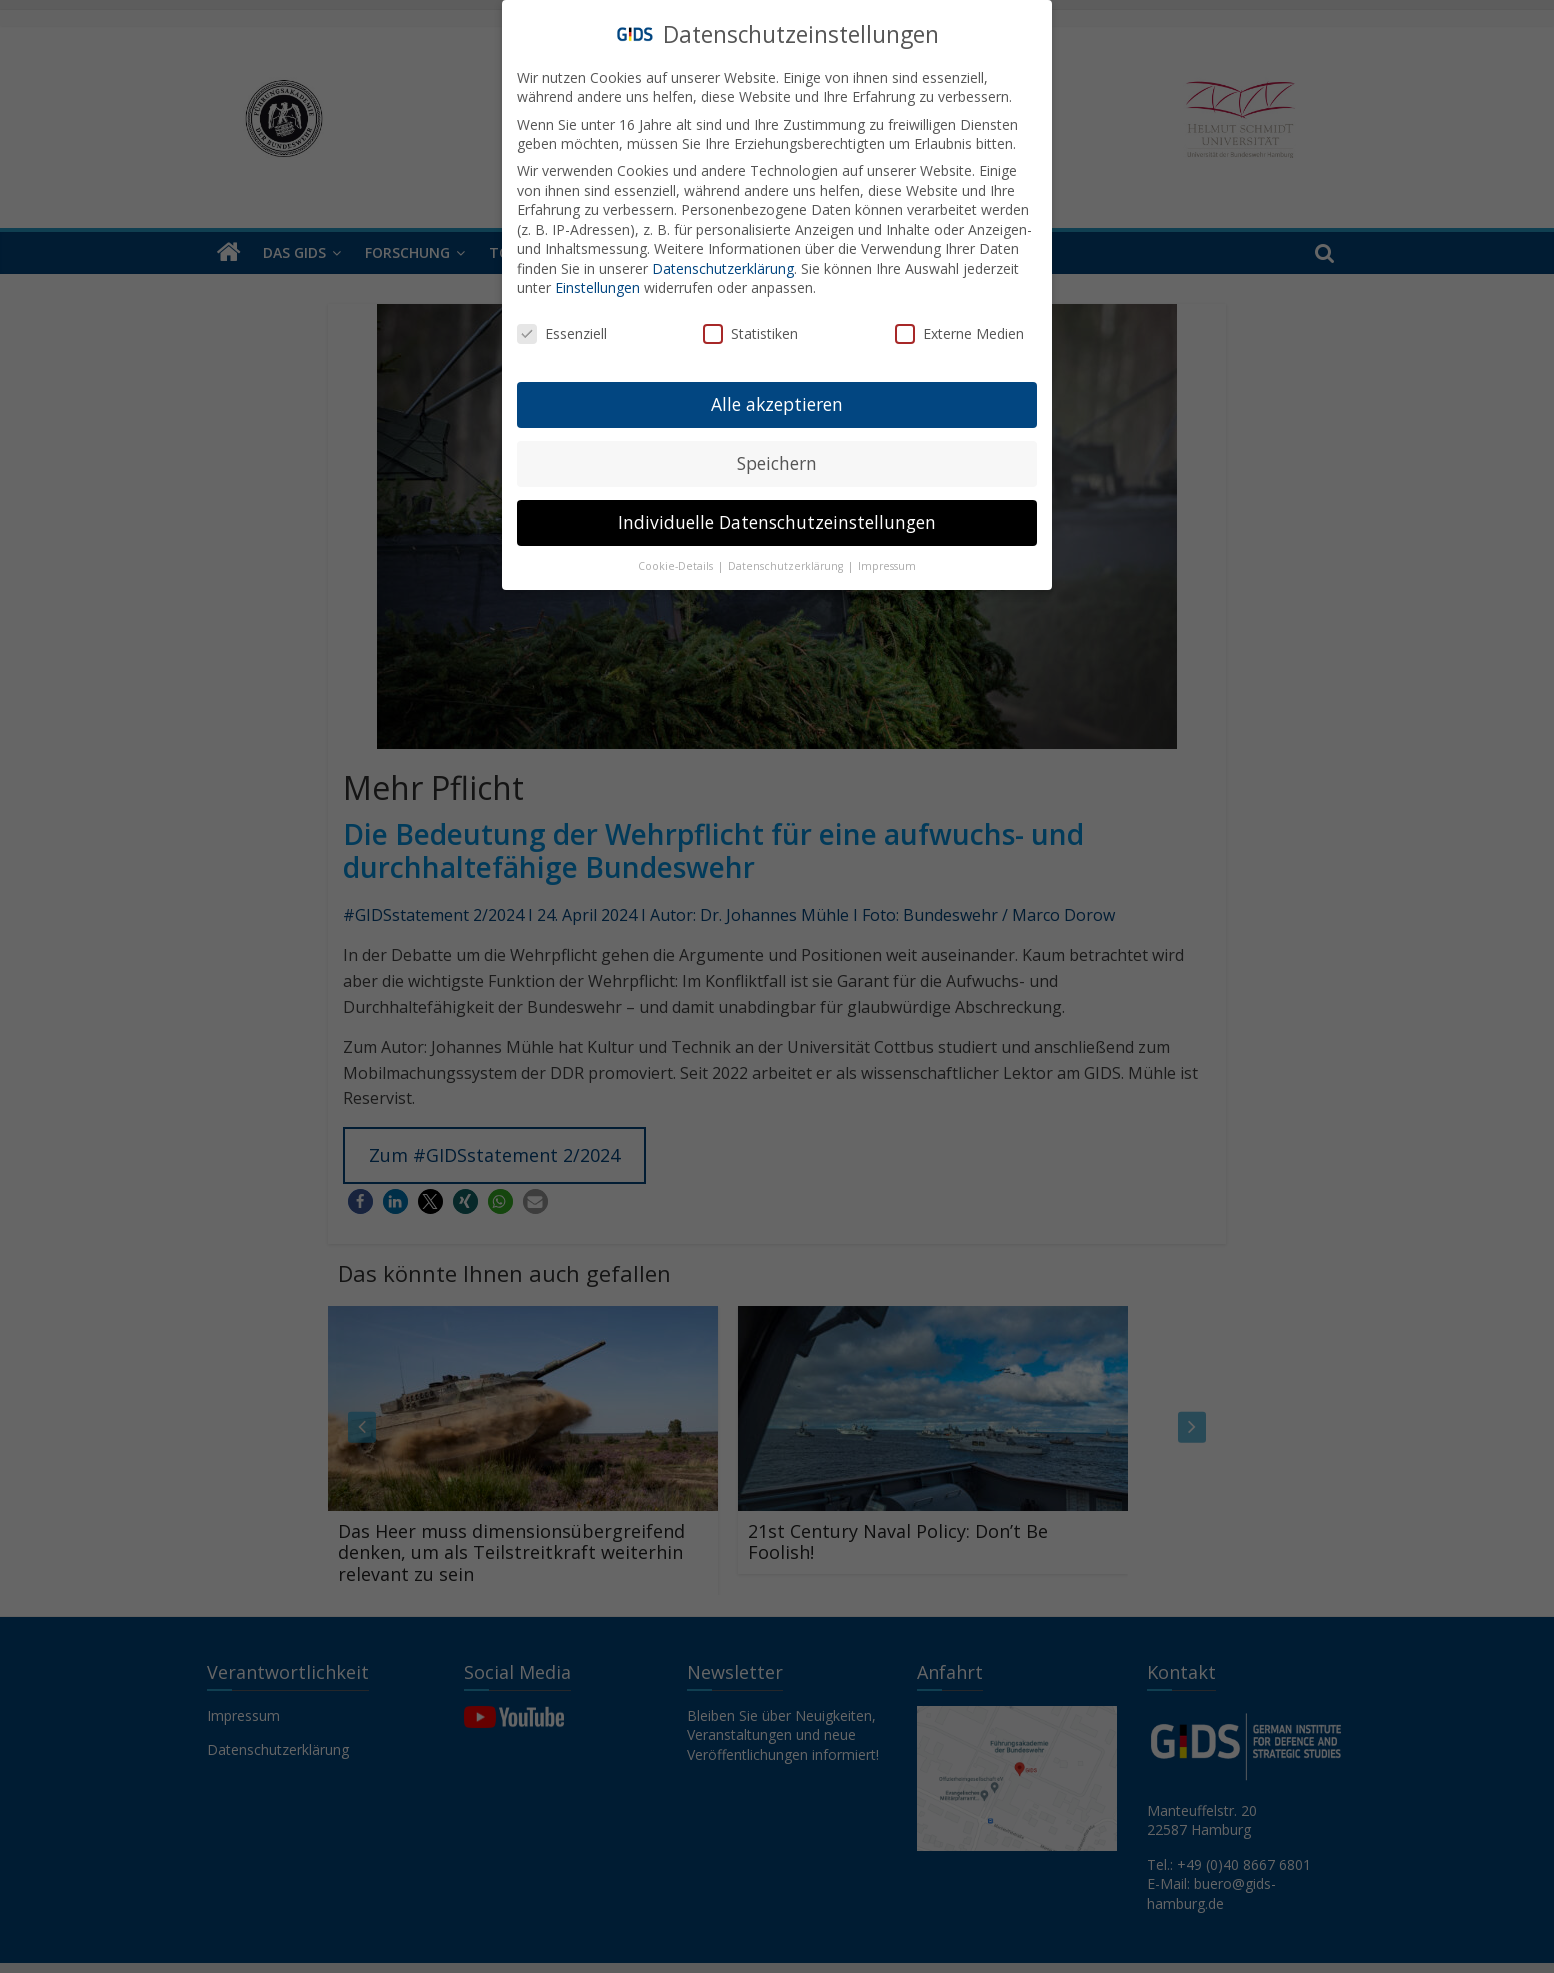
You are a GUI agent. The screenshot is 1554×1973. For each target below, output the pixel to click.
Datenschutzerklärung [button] (787, 566)
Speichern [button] (777, 463)
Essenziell (562, 333)
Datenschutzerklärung (723, 268)
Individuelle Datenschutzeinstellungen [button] (777, 522)
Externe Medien (959, 333)
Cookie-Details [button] (677, 566)
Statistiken (750, 333)
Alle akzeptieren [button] (777, 404)
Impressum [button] (887, 566)
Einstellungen (597, 287)
